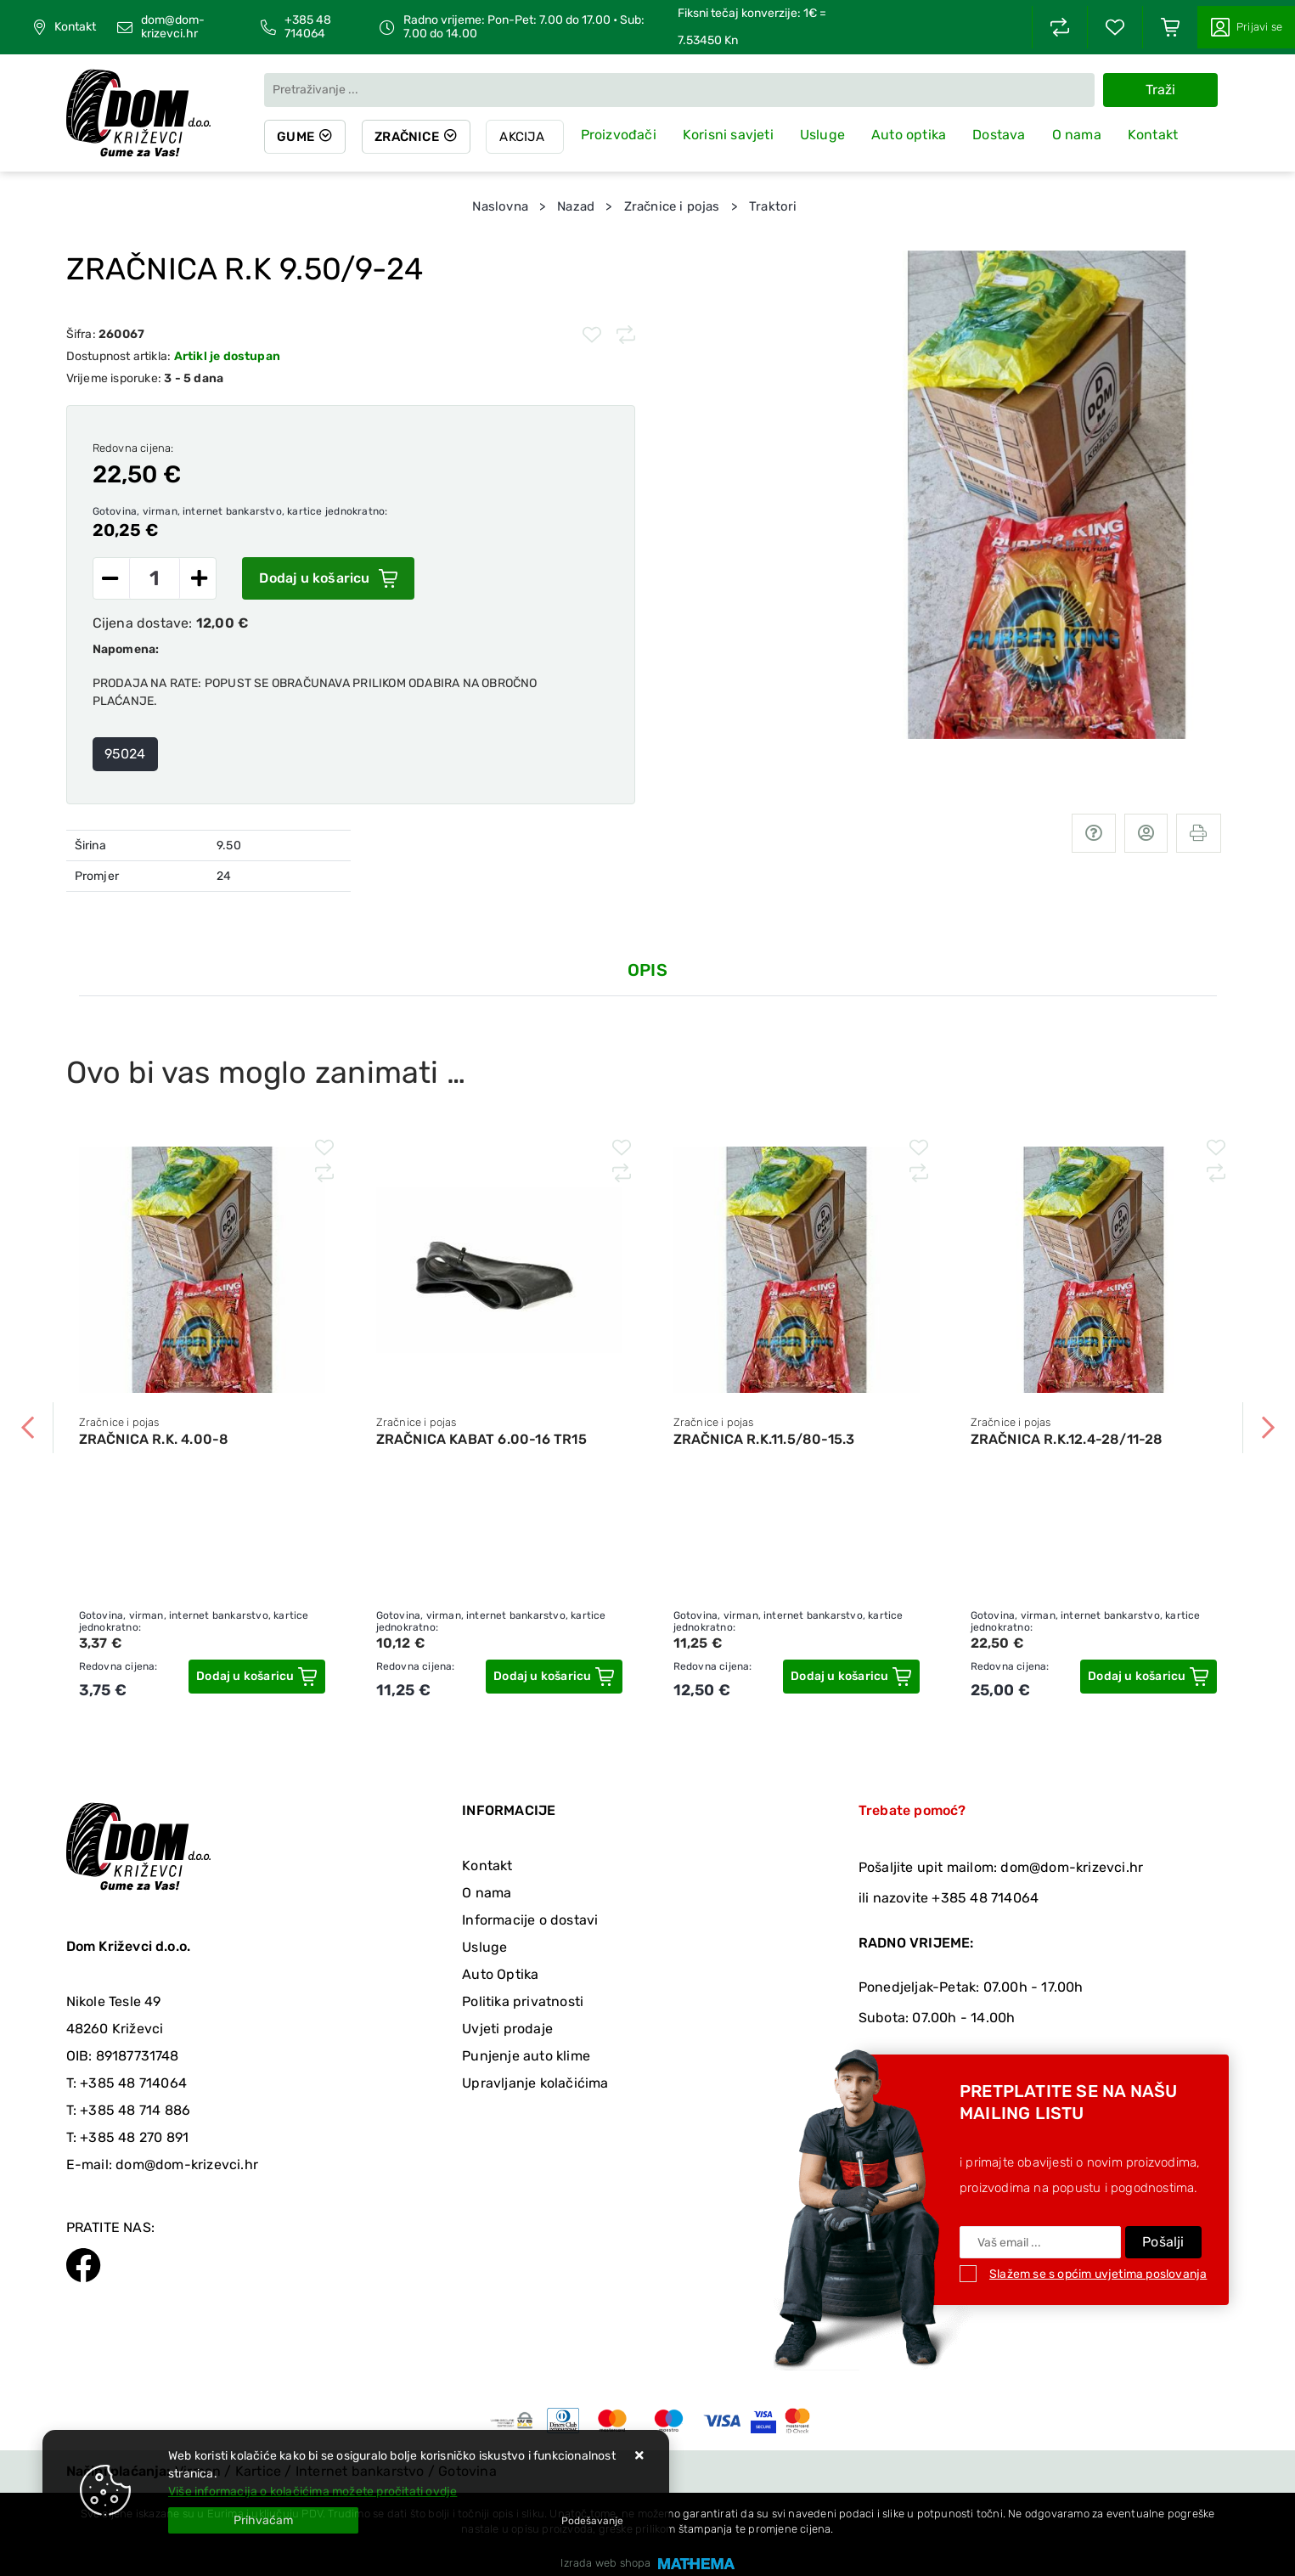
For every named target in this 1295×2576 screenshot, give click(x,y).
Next (1267, 1427)
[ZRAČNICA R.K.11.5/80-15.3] (851, 1677)
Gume (296, 136)
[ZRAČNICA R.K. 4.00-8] (256, 1677)
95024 (125, 754)
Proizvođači (621, 135)
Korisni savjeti (730, 135)
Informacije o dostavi (530, 1920)
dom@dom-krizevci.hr (173, 27)
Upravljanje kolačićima (535, 2083)
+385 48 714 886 (135, 2110)
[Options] (592, 2521)
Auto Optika (500, 1974)
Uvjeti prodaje (507, 2029)
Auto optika (911, 135)
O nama (1079, 135)
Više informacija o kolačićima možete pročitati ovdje (312, 2491)
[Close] (263, 2520)
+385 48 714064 (307, 27)
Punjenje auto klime (526, 2056)
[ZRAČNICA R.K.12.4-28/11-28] (1148, 1677)
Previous (28, 1427)
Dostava (1001, 135)
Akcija (525, 136)
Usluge (824, 135)
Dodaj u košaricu (328, 578)
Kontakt (75, 27)
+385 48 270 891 (134, 2137)
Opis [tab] (647, 970)
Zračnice (409, 136)
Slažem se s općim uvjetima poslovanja (1098, 2274)
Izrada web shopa (605, 2562)
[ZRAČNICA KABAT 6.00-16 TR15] (554, 1677)
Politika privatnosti (522, 2001)
